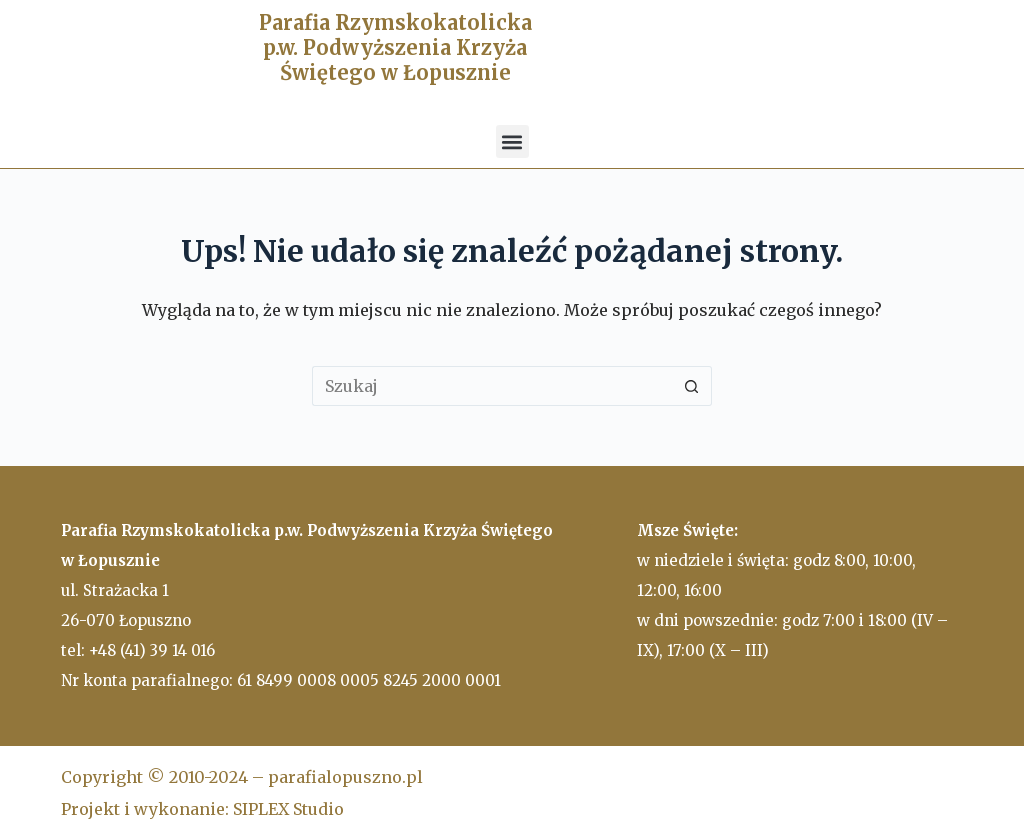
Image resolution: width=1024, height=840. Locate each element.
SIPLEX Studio (288, 809)
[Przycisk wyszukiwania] (692, 386)
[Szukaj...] (492, 386)
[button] (512, 141)
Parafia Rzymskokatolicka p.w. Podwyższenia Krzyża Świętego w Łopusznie (395, 47)
